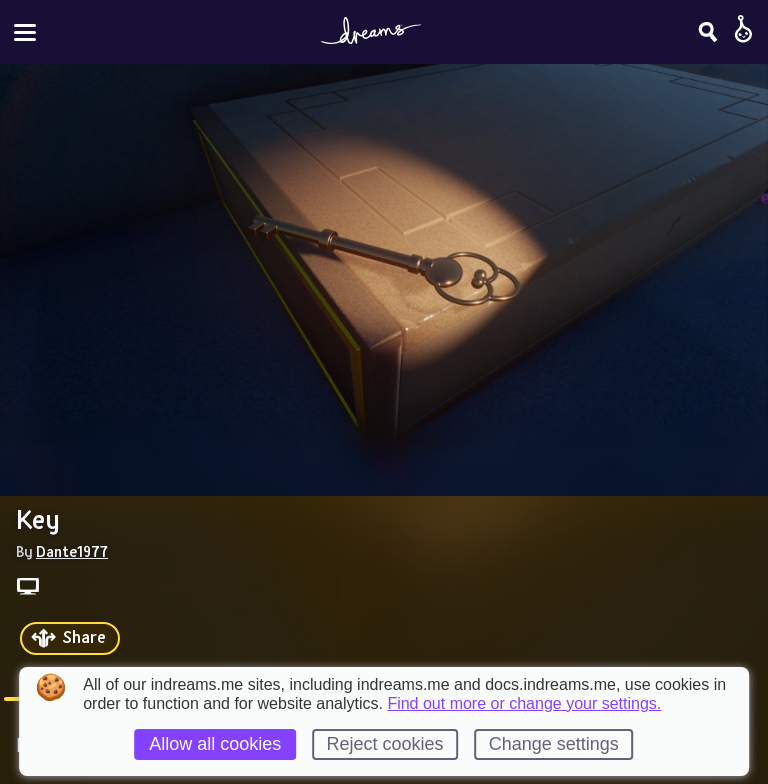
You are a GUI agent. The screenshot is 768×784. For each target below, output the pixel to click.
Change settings (554, 744)
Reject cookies (384, 744)
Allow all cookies (215, 744)
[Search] (708, 32)
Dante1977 (72, 551)
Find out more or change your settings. (524, 704)
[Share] (70, 638)
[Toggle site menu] (25, 32)
